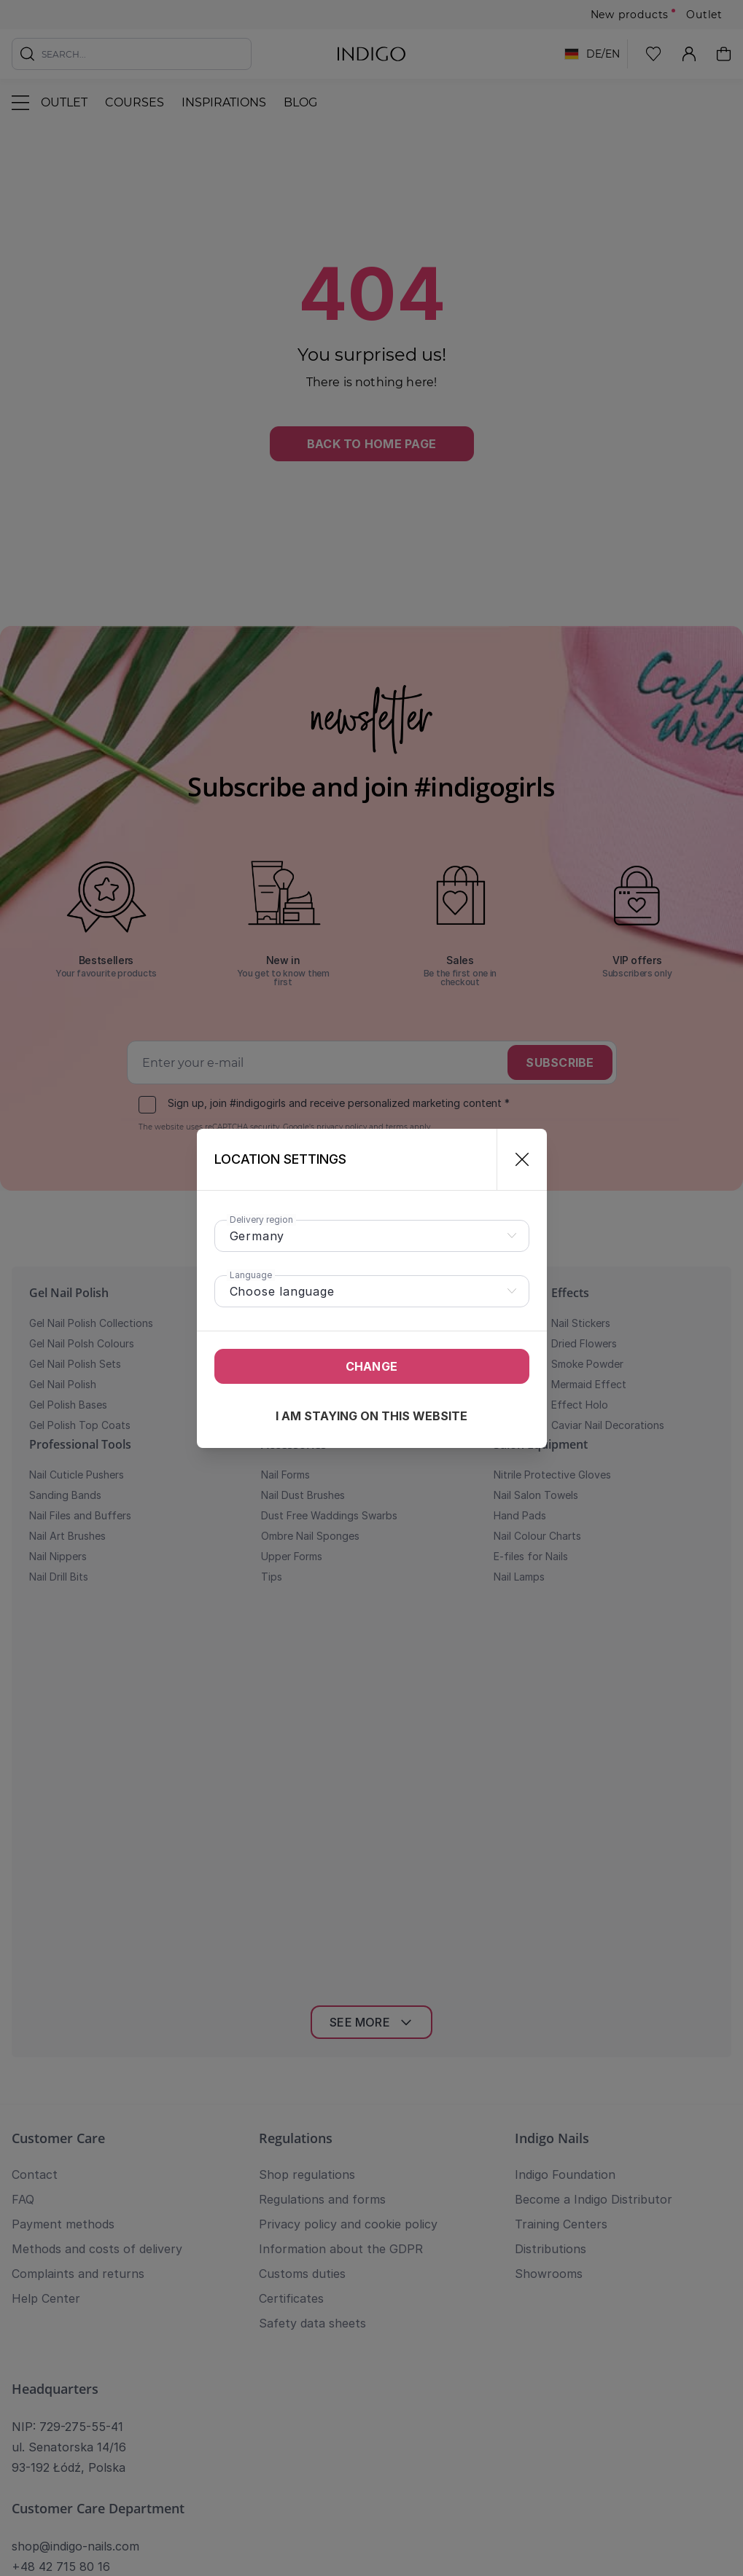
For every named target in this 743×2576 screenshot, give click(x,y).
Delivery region (261, 1219)
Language (251, 1274)
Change (371, 1366)
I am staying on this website (371, 1416)
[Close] (516, 1159)
